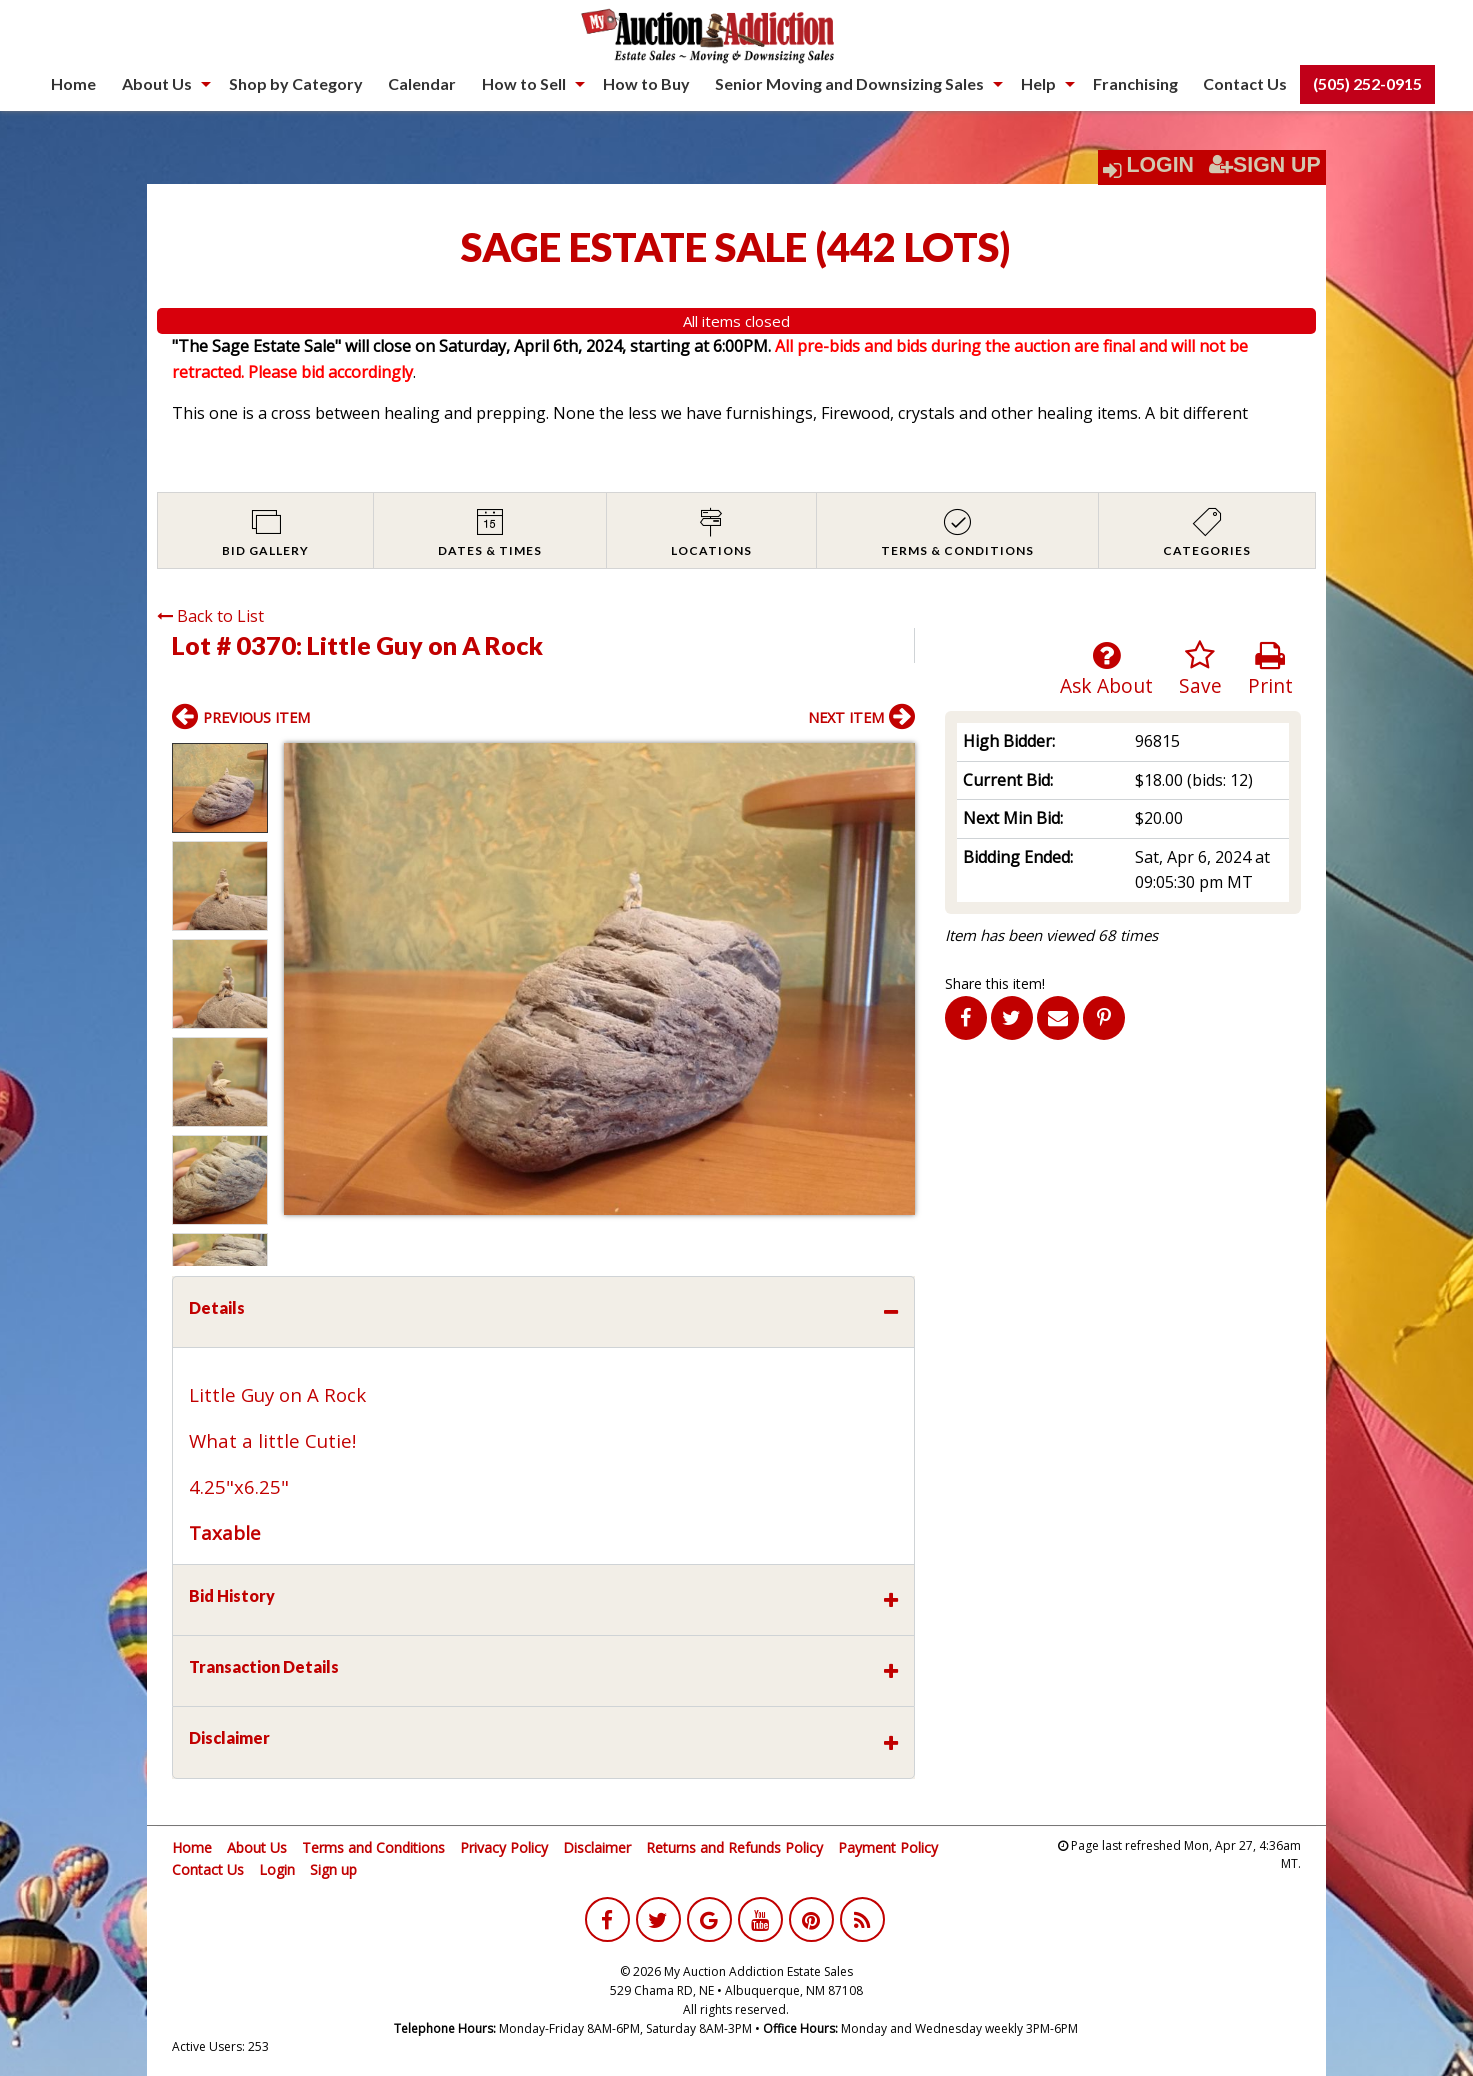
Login (1160, 165)
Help (1038, 83)
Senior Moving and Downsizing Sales (849, 83)
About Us (157, 83)
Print (1270, 669)
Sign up (333, 1869)
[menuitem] (73, 84)
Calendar (422, 83)
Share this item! (995, 983)
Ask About (1106, 669)
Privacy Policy (504, 1847)
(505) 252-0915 (1367, 83)
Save (1200, 669)
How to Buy (646, 83)
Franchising (1135, 83)
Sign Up (1265, 165)
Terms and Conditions (373, 1847)
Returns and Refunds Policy (734, 1847)
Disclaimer (597, 1847)
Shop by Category (296, 83)
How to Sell (524, 83)
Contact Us (1245, 83)
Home (73, 83)
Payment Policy (888, 1847)
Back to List (210, 616)
